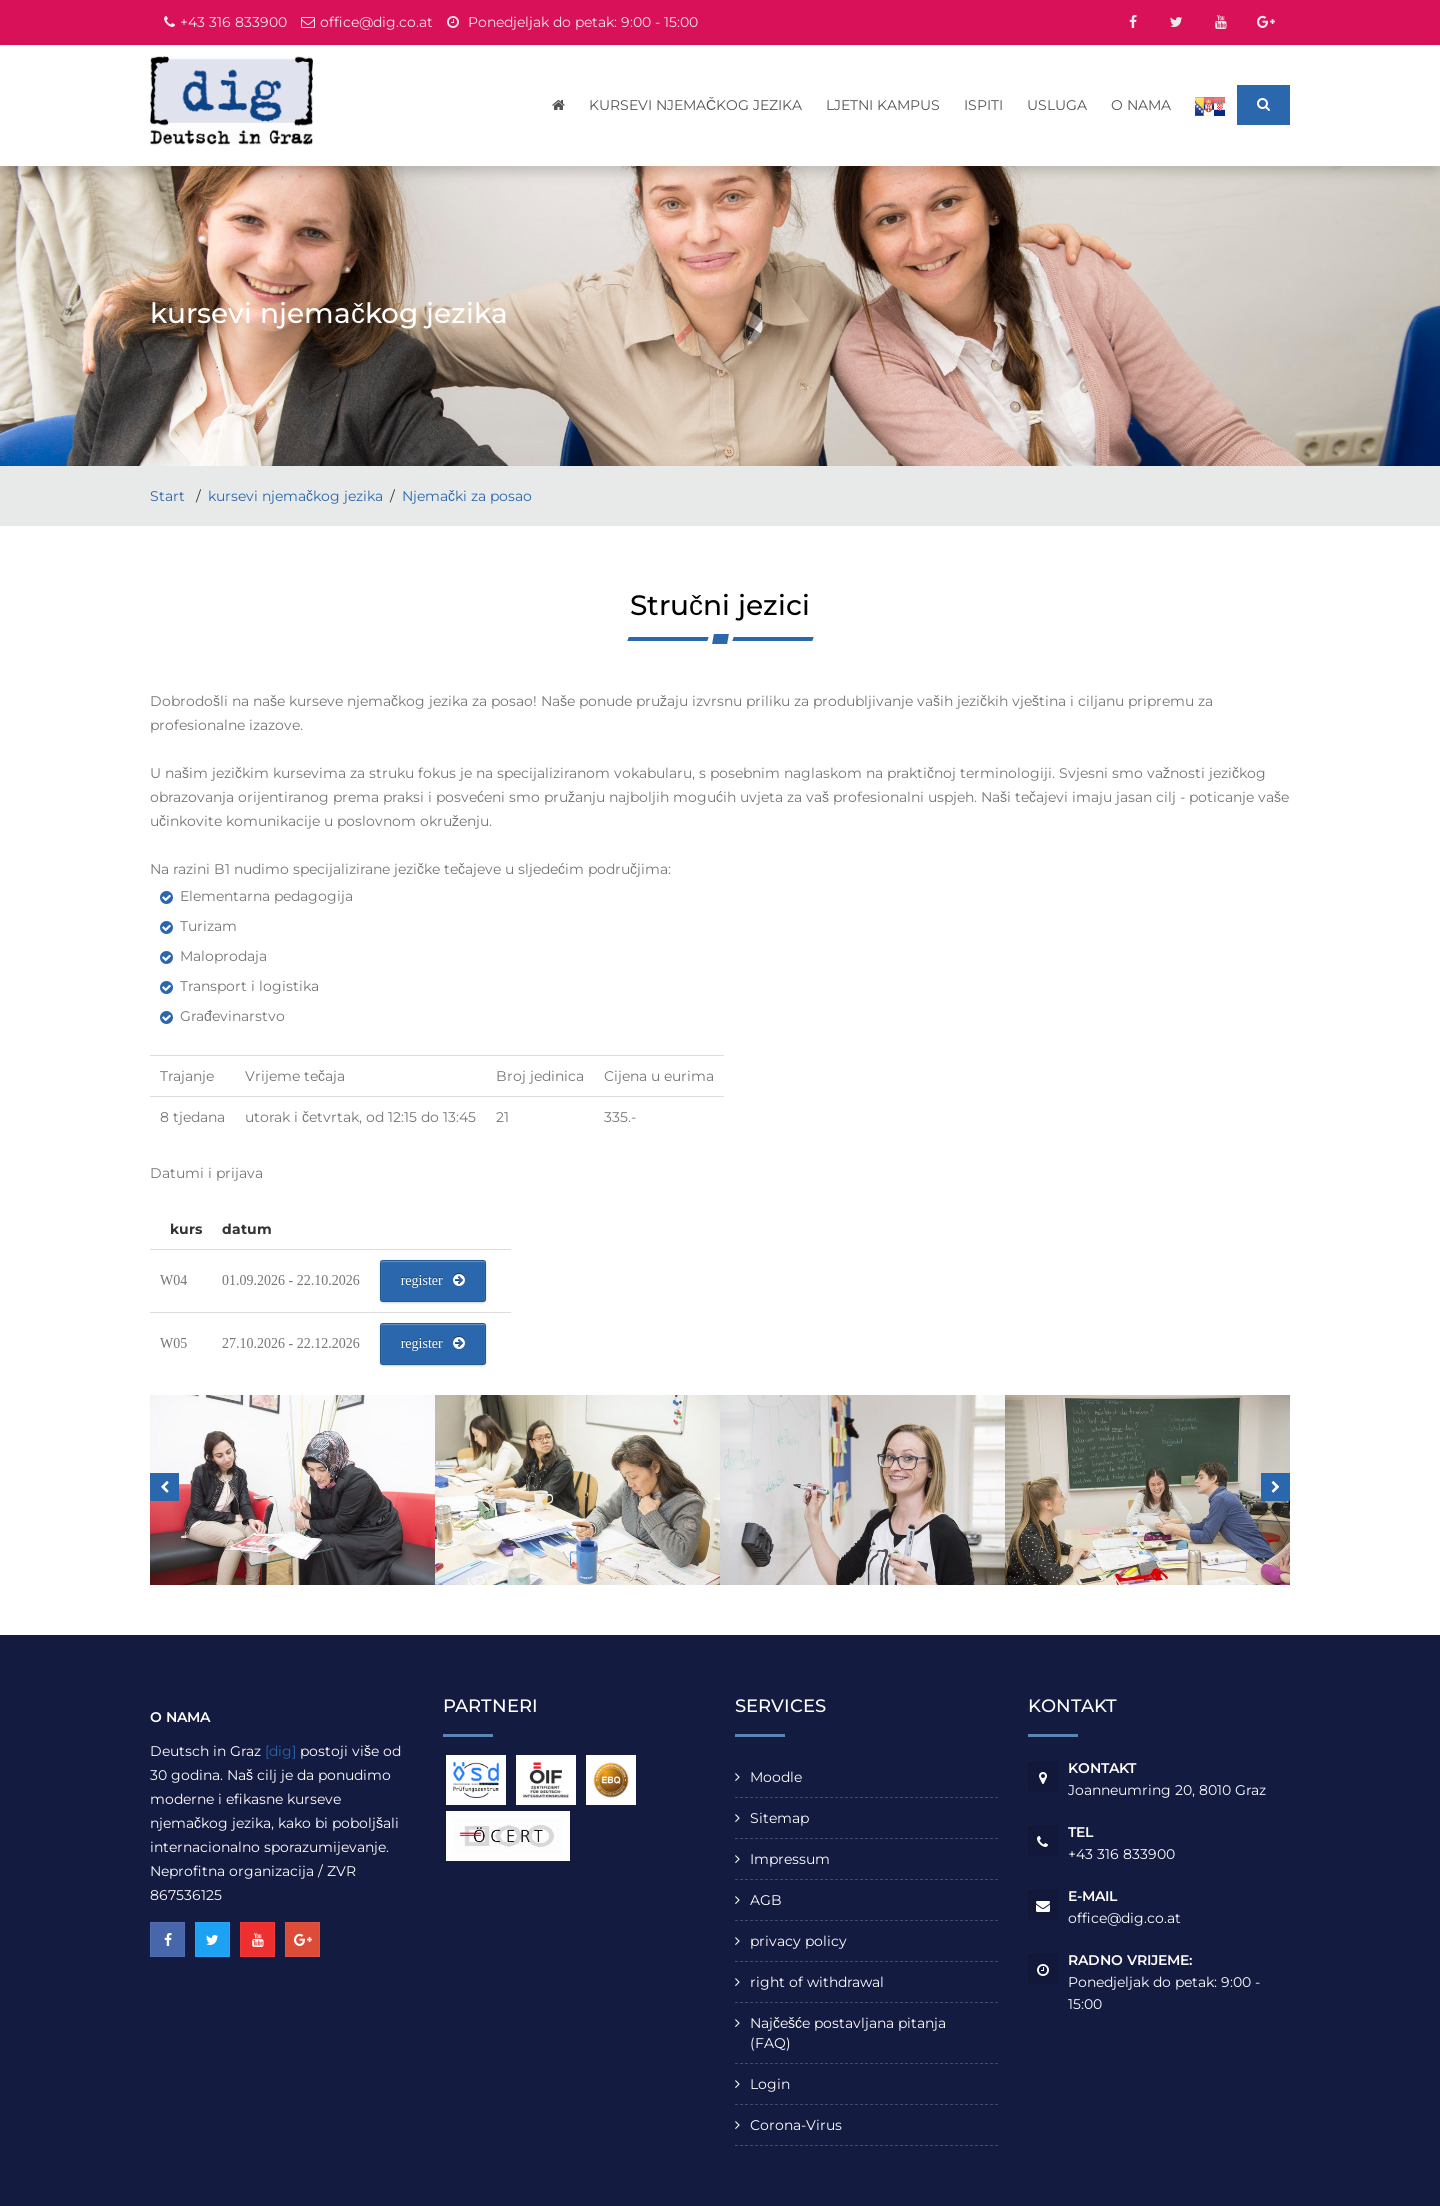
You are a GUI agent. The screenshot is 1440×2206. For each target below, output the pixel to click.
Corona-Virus (796, 2125)
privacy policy (798, 1941)
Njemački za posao (467, 496)
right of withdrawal (817, 1982)
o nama (1141, 105)
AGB (766, 1900)
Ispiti (983, 105)
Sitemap (779, 1818)
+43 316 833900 (233, 22)
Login (770, 2084)
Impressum (790, 1859)
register (433, 1280)
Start (169, 496)
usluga (1057, 105)
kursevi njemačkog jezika (695, 105)
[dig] (280, 1751)
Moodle (776, 1777)
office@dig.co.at (376, 22)
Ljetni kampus (883, 105)
